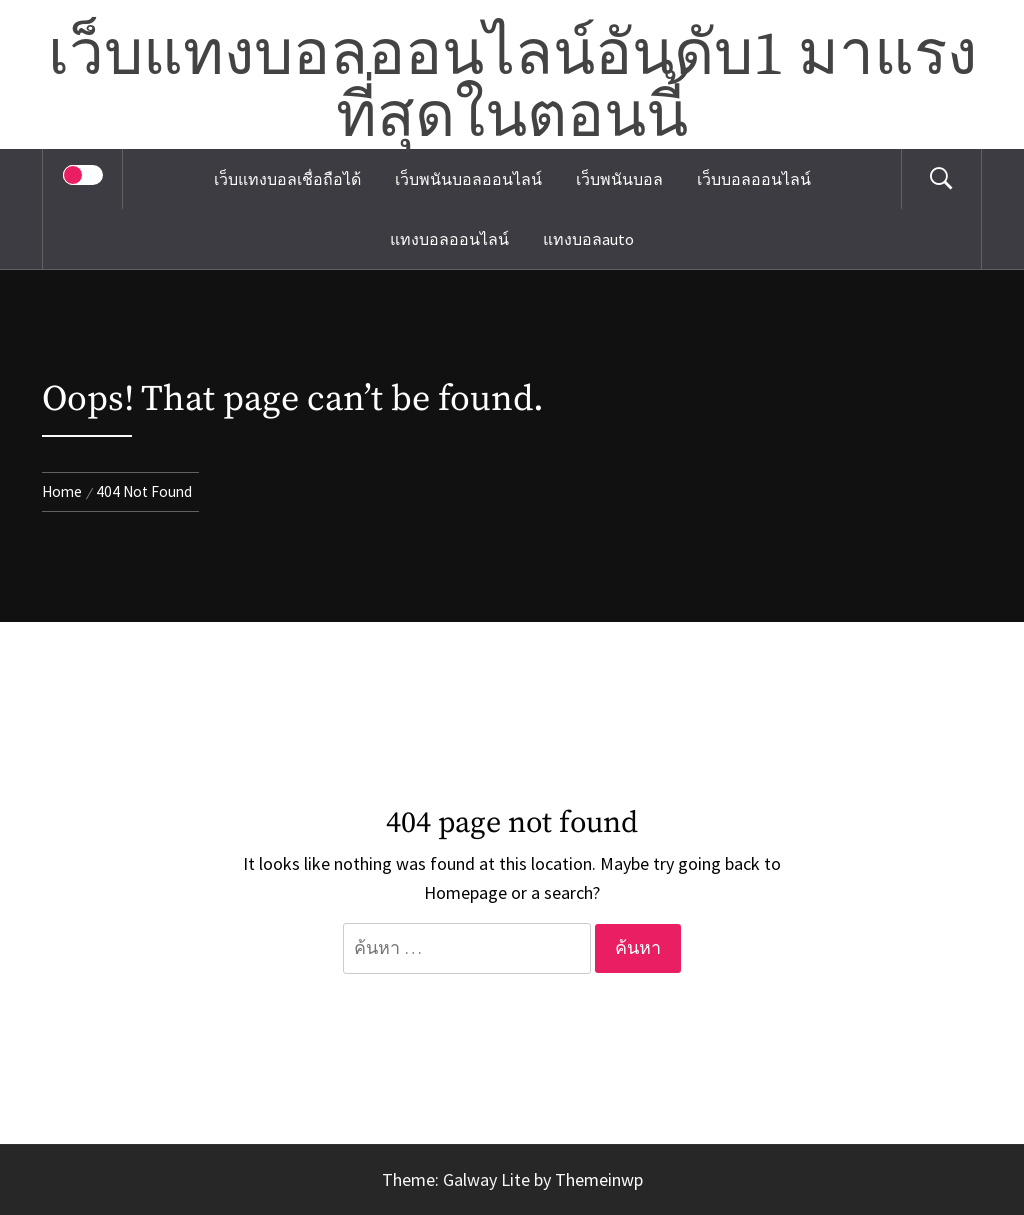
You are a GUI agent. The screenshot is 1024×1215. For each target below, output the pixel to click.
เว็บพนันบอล (619, 179)
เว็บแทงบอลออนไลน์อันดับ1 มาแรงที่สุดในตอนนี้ (512, 87)
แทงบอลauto (588, 239)
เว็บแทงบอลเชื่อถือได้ (287, 179)
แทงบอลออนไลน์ (449, 239)
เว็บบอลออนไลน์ (754, 179)
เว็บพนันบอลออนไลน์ (468, 179)
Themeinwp (599, 1179)
